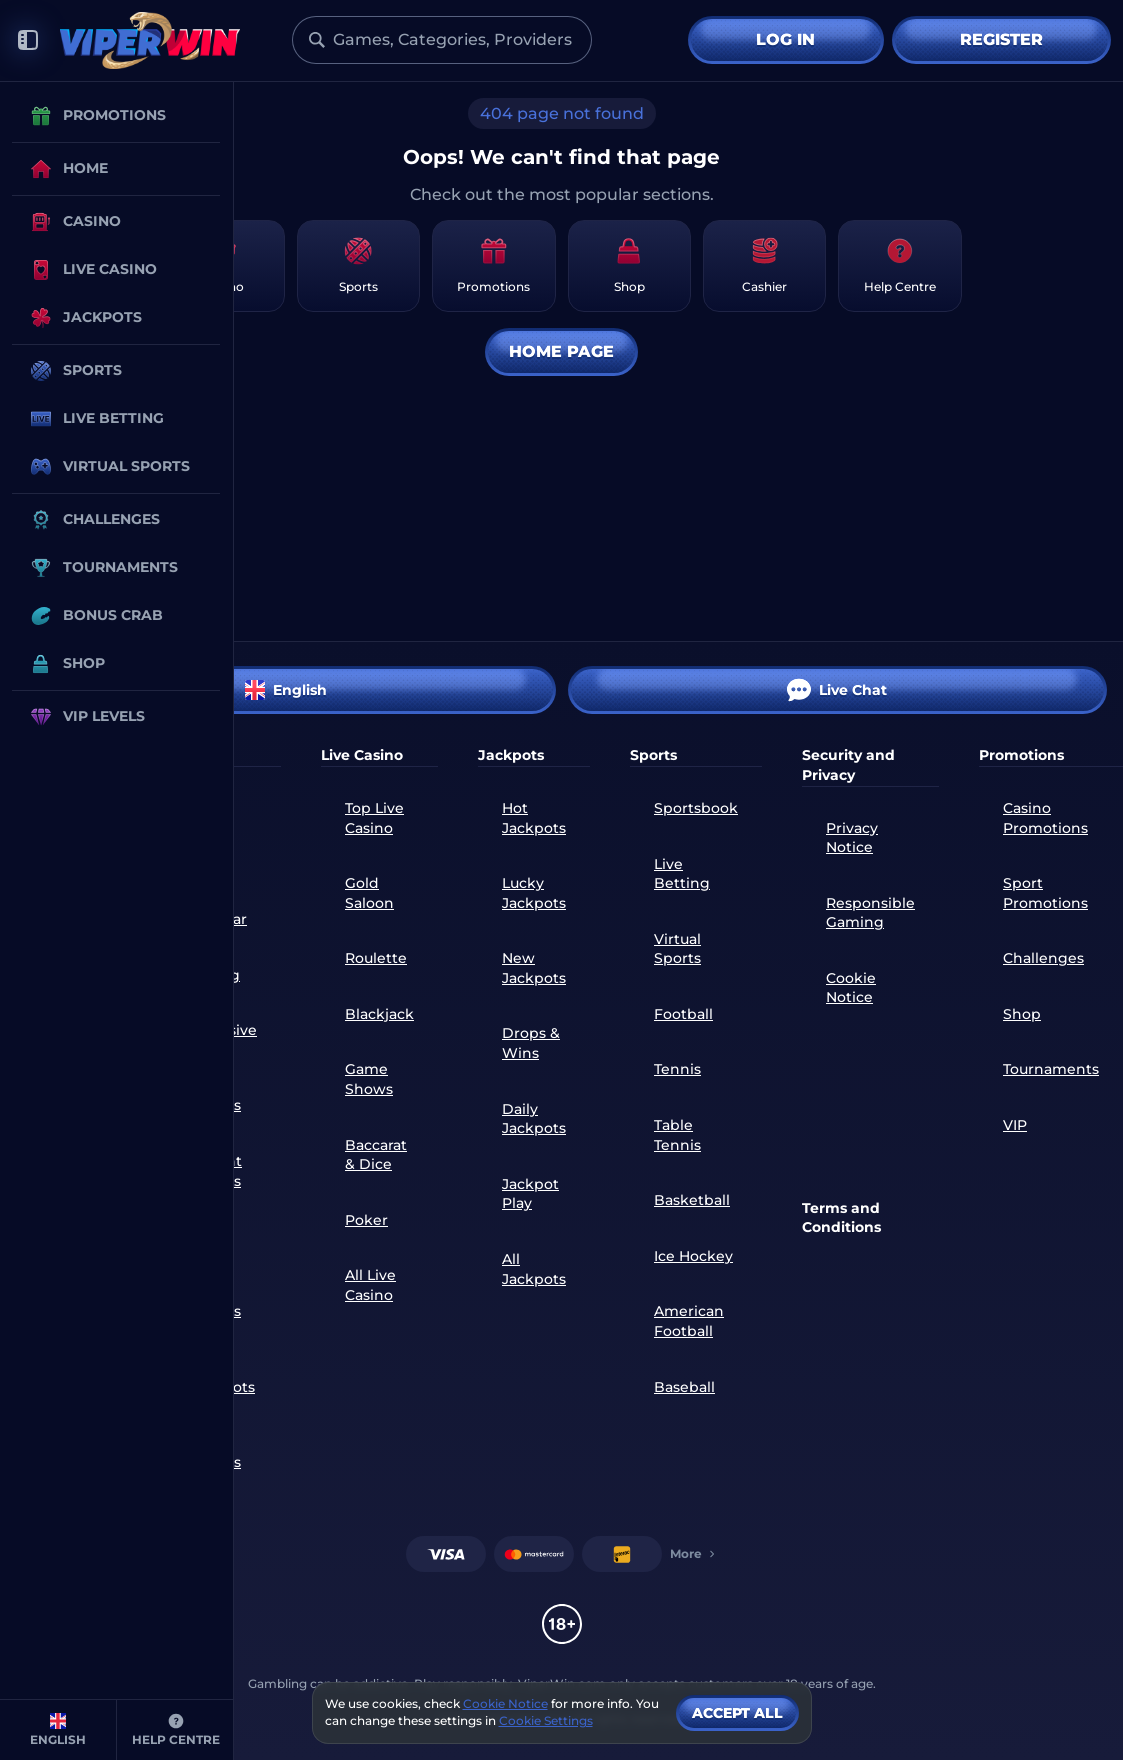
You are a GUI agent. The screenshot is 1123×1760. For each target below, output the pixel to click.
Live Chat (837, 690)
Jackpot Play (530, 1194)
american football (689, 1321)
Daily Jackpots (534, 1119)
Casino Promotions (1045, 818)
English (286, 690)
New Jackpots (534, 968)
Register (1001, 39)
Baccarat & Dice (376, 1155)
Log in (785, 39)
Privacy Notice (852, 838)
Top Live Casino (374, 818)
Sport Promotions (1045, 893)
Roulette (376, 958)
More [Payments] (694, 1553)
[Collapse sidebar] (28, 40)
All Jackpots (534, 1269)
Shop (1022, 1014)
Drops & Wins (531, 1043)
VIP (1015, 1125)
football (683, 1014)
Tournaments (1051, 1069)
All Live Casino (370, 1285)
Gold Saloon (369, 893)
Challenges (1043, 958)
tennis (677, 1069)
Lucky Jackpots (534, 893)
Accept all (737, 1713)
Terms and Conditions (841, 1218)
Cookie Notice (851, 988)
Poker (366, 1220)
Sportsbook (696, 808)
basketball (692, 1200)
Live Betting (682, 874)
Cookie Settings (546, 1721)
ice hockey (693, 1256)
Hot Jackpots (534, 818)
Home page (561, 351)
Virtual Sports (677, 949)
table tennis (677, 1135)
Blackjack (379, 1014)
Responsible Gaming (870, 913)
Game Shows (369, 1079)
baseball (684, 1387)
